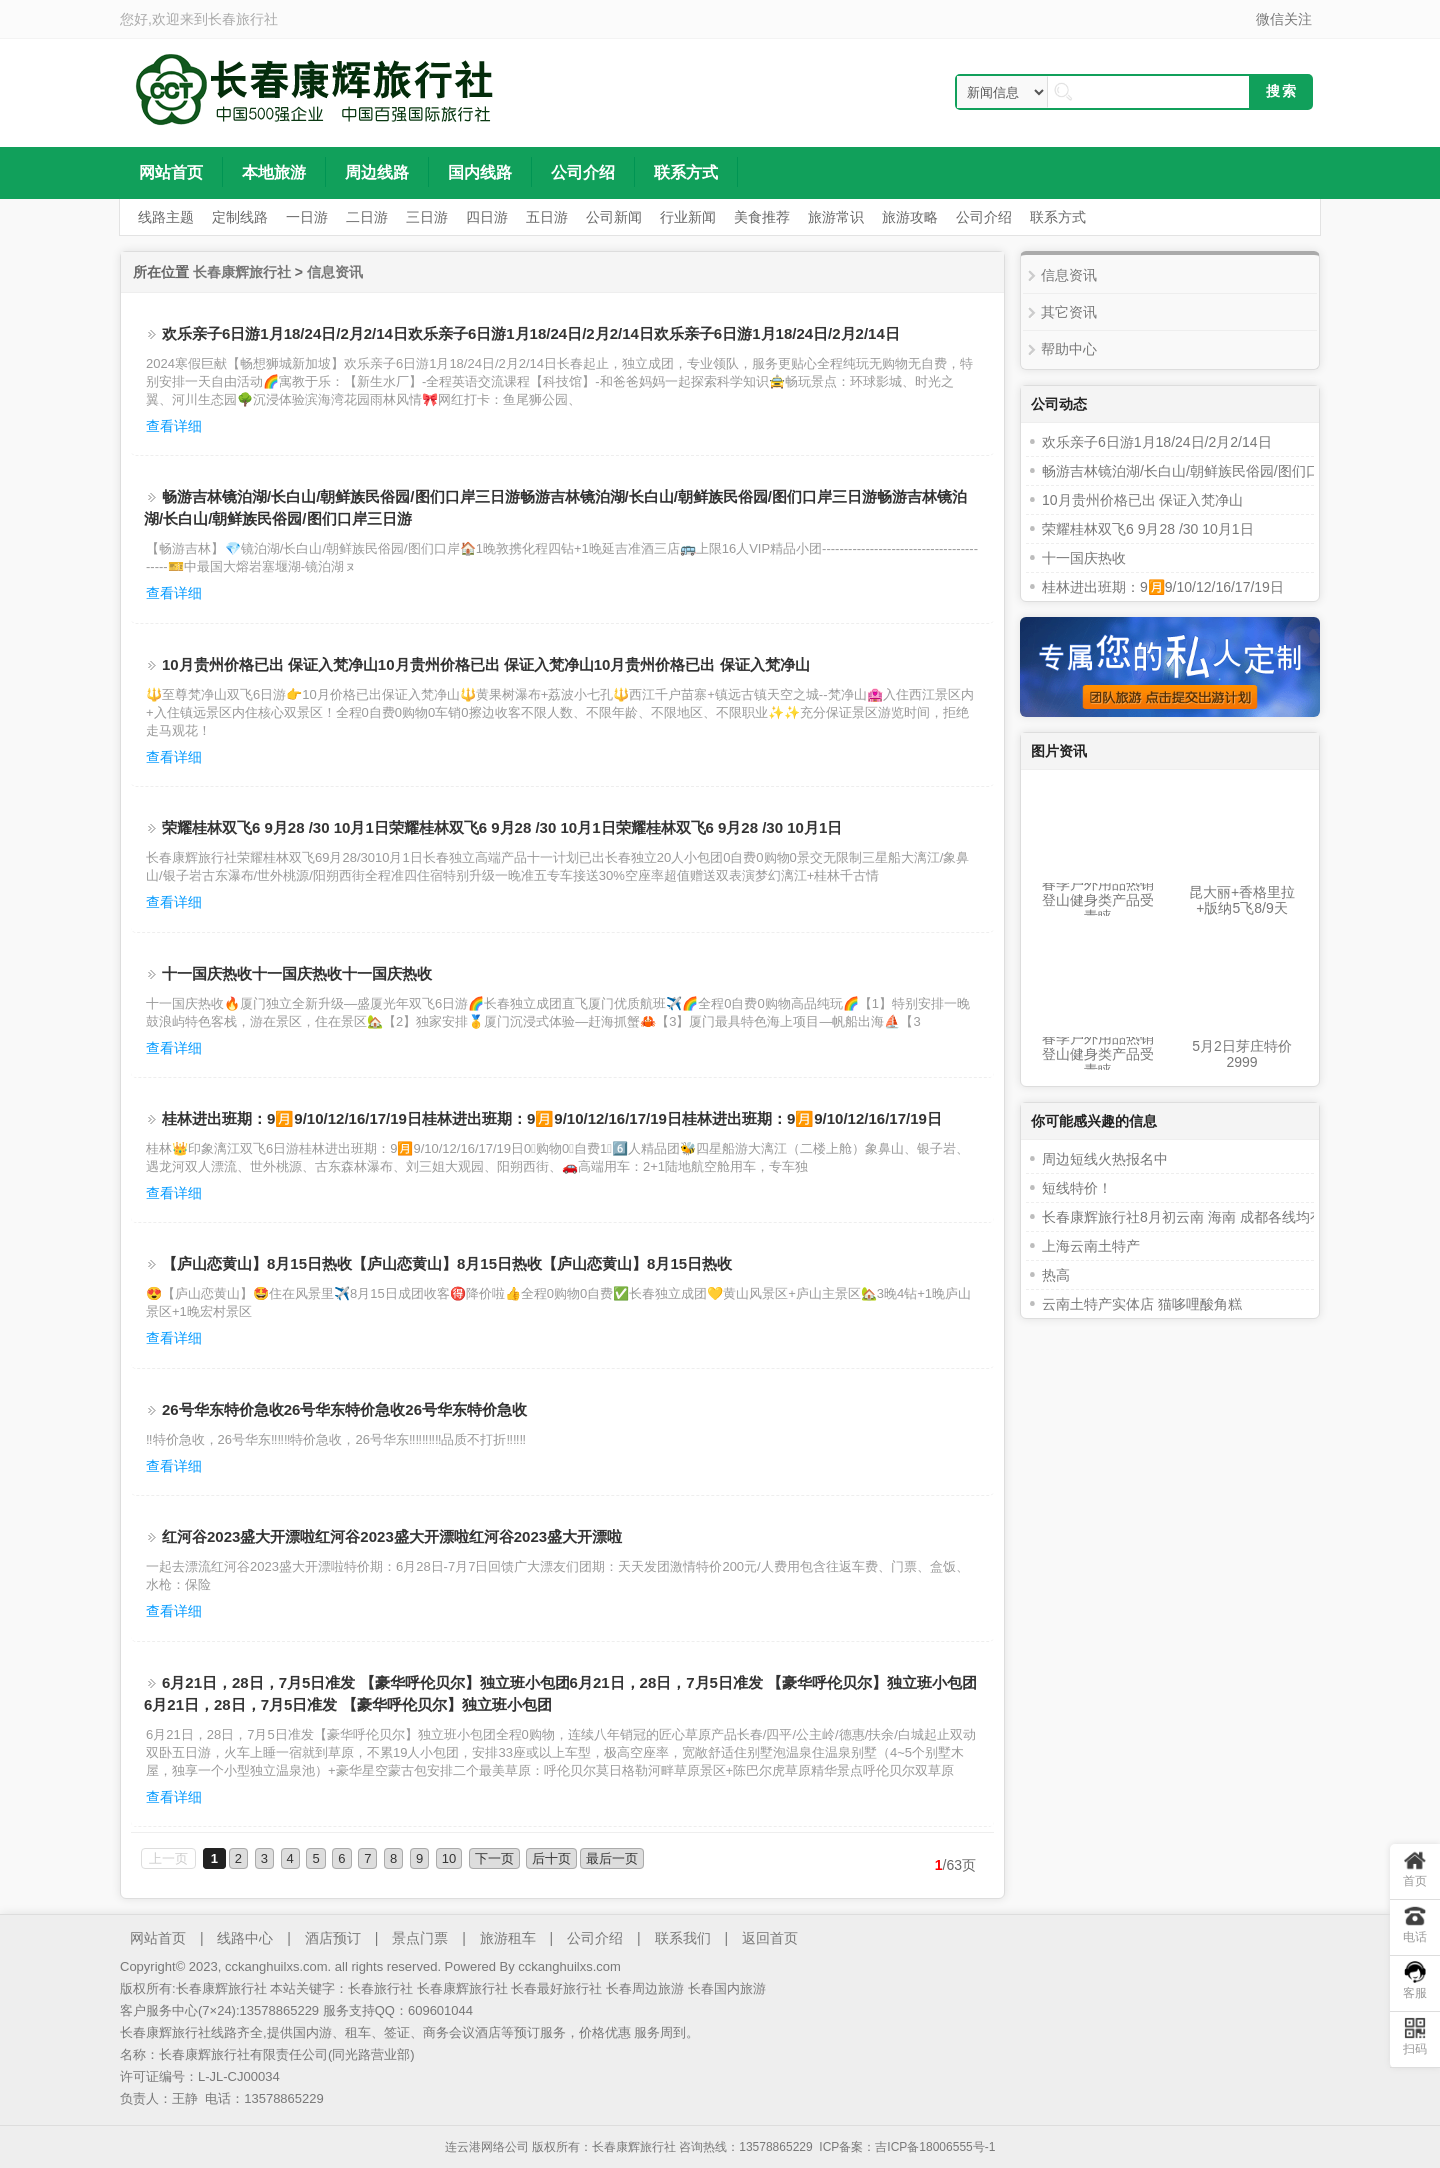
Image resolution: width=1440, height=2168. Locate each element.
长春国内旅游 (727, 1988)
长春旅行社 (243, 19)
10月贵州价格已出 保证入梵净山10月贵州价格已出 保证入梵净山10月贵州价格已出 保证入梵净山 (486, 664)
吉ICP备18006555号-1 (935, 2147)
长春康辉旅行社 (242, 272)
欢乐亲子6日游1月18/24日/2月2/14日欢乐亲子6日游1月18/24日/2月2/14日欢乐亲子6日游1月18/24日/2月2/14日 (531, 333)
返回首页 (770, 1938)
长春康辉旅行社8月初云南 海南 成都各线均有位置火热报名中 (1232, 1217)
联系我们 (683, 1938)
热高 (1056, 1275)
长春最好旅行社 (556, 1988)
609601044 (440, 2010)
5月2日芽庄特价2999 (1242, 1054)
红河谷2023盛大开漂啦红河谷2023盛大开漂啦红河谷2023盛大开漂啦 (392, 1536)
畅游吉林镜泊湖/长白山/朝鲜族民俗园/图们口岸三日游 (1209, 471)
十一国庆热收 (1084, 558)
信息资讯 (335, 272)
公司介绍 (595, 1938)
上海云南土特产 (1091, 1246)
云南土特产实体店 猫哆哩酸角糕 (1142, 1304)
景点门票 (420, 1938)
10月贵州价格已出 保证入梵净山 (1142, 500)
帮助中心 (1069, 349)
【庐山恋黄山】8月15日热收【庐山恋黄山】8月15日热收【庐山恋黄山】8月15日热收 (447, 1263)
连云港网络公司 (487, 2147)
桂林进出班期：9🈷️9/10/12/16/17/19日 (1163, 587)
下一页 (494, 1858)
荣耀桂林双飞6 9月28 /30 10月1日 (1148, 529)
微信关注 (1284, 19)
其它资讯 (1069, 312)
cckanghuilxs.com (569, 1966)
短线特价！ (1077, 1188)
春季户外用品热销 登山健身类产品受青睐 (1098, 900)
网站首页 (158, 1938)
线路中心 (245, 1938)
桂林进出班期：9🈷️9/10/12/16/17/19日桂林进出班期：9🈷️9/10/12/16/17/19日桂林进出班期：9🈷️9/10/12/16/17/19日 (552, 1118)
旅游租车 (508, 1938)
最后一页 (612, 1858)
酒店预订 (333, 1938)
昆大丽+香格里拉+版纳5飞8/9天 (1242, 900)
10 (449, 1858)
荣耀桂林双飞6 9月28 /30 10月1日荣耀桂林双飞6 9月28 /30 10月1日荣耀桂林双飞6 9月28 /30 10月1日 (502, 827)
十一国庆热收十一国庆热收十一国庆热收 (297, 973)
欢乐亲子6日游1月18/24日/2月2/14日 (1157, 442)
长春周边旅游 (645, 1988)
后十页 (551, 1858)
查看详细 (174, 426)
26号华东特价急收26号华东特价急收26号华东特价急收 (344, 1409)
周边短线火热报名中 (1105, 1159)
